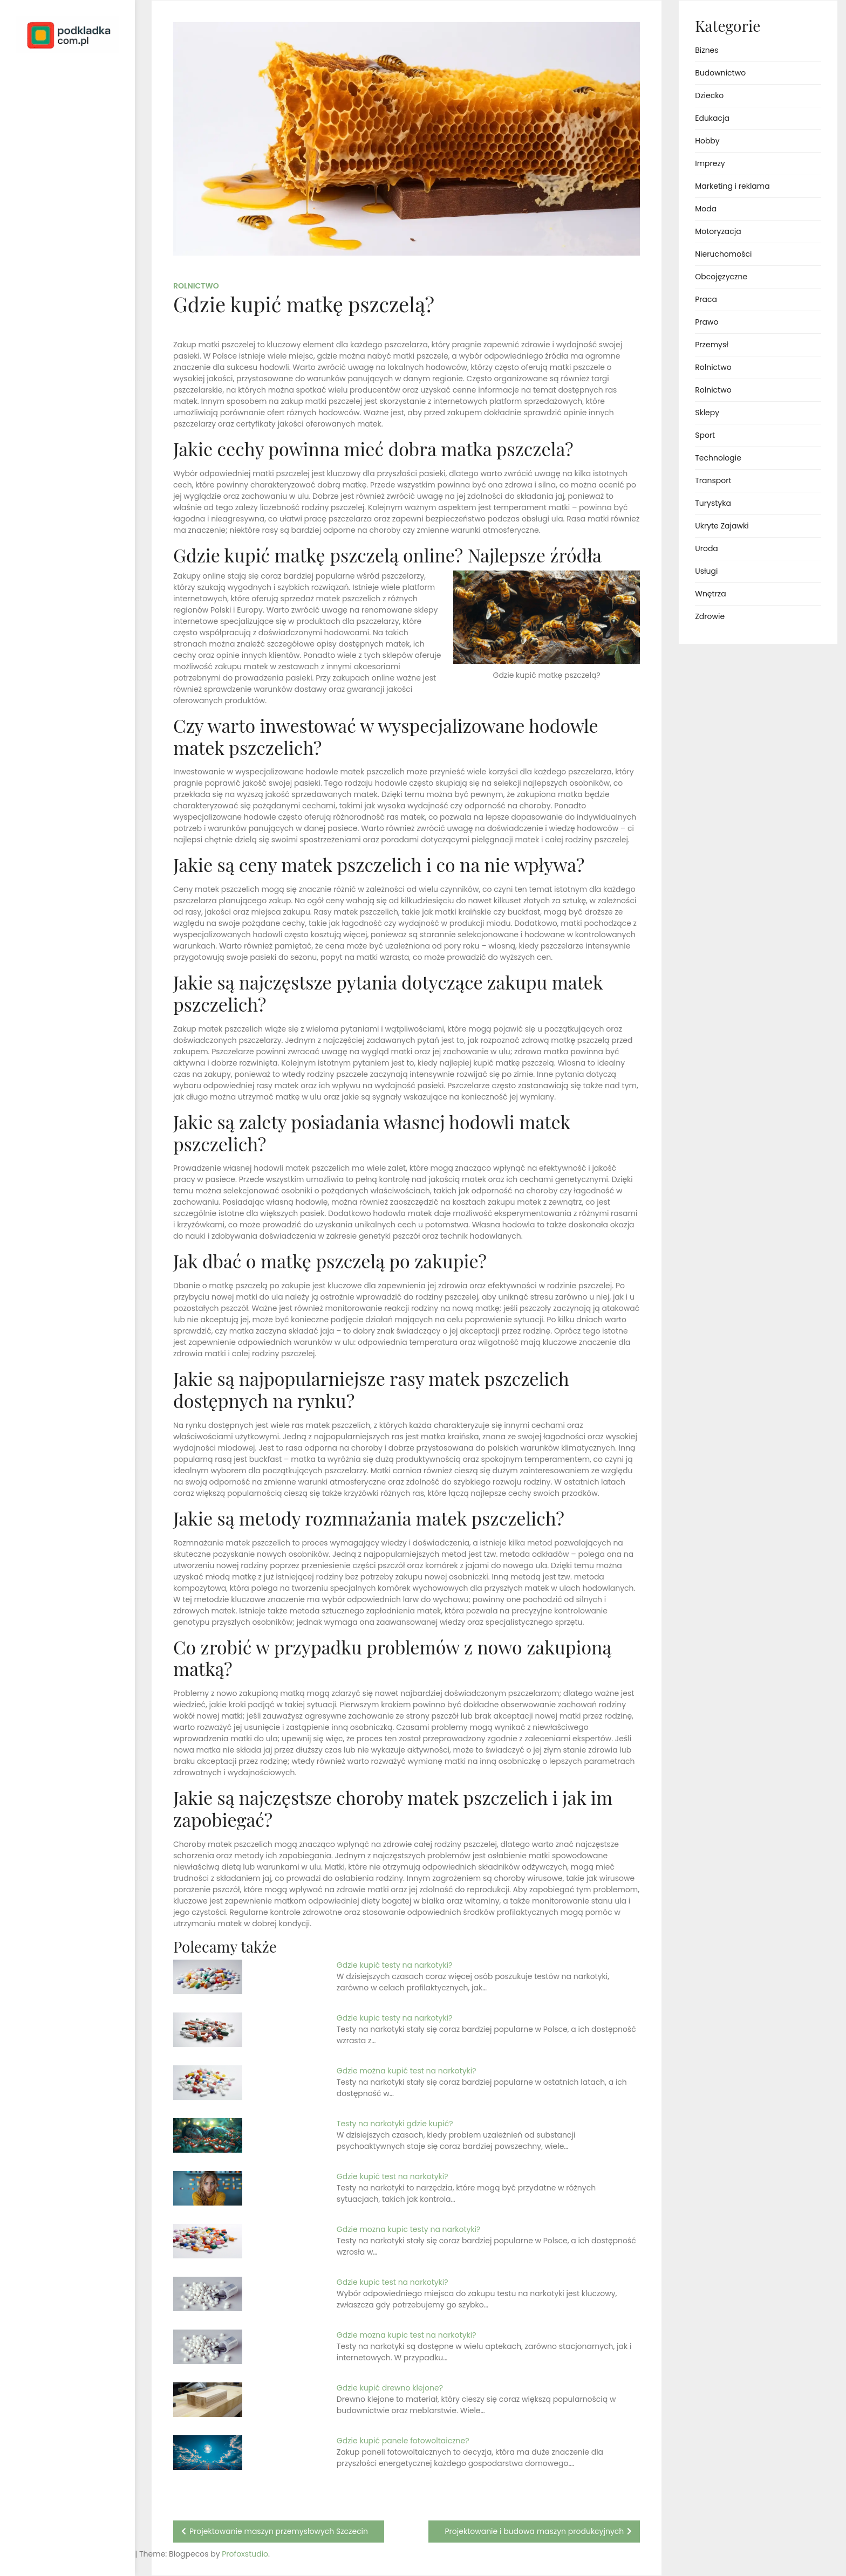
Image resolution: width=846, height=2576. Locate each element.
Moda (706, 208)
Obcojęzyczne (721, 276)
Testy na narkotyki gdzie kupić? (395, 2123)
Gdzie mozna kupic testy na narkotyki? (409, 2229)
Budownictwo (720, 72)
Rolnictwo (196, 285)
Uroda (706, 548)
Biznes (706, 50)
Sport (705, 435)
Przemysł (711, 344)
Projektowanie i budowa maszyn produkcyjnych (534, 2531)
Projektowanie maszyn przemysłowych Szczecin (278, 2531)
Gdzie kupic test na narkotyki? (392, 2282)
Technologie (718, 457)
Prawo (706, 322)
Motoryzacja (718, 231)
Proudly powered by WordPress (53, 2537)
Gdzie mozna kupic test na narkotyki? (406, 2335)
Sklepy (707, 412)
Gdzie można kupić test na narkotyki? (406, 2070)
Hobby (707, 140)
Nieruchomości (723, 254)
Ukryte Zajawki (721, 525)
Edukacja (712, 118)
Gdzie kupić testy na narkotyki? (395, 1965)
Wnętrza (710, 593)
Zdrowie (710, 616)
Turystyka (713, 503)
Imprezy (710, 163)
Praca (706, 299)
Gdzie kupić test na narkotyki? (392, 2176)
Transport (713, 480)
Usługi (706, 571)
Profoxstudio (92, 2553)
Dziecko (709, 95)
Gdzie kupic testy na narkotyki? (395, 2017)
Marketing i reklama (732, 186)
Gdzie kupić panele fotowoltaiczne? (403, 2440)
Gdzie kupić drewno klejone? (390, 2387)
